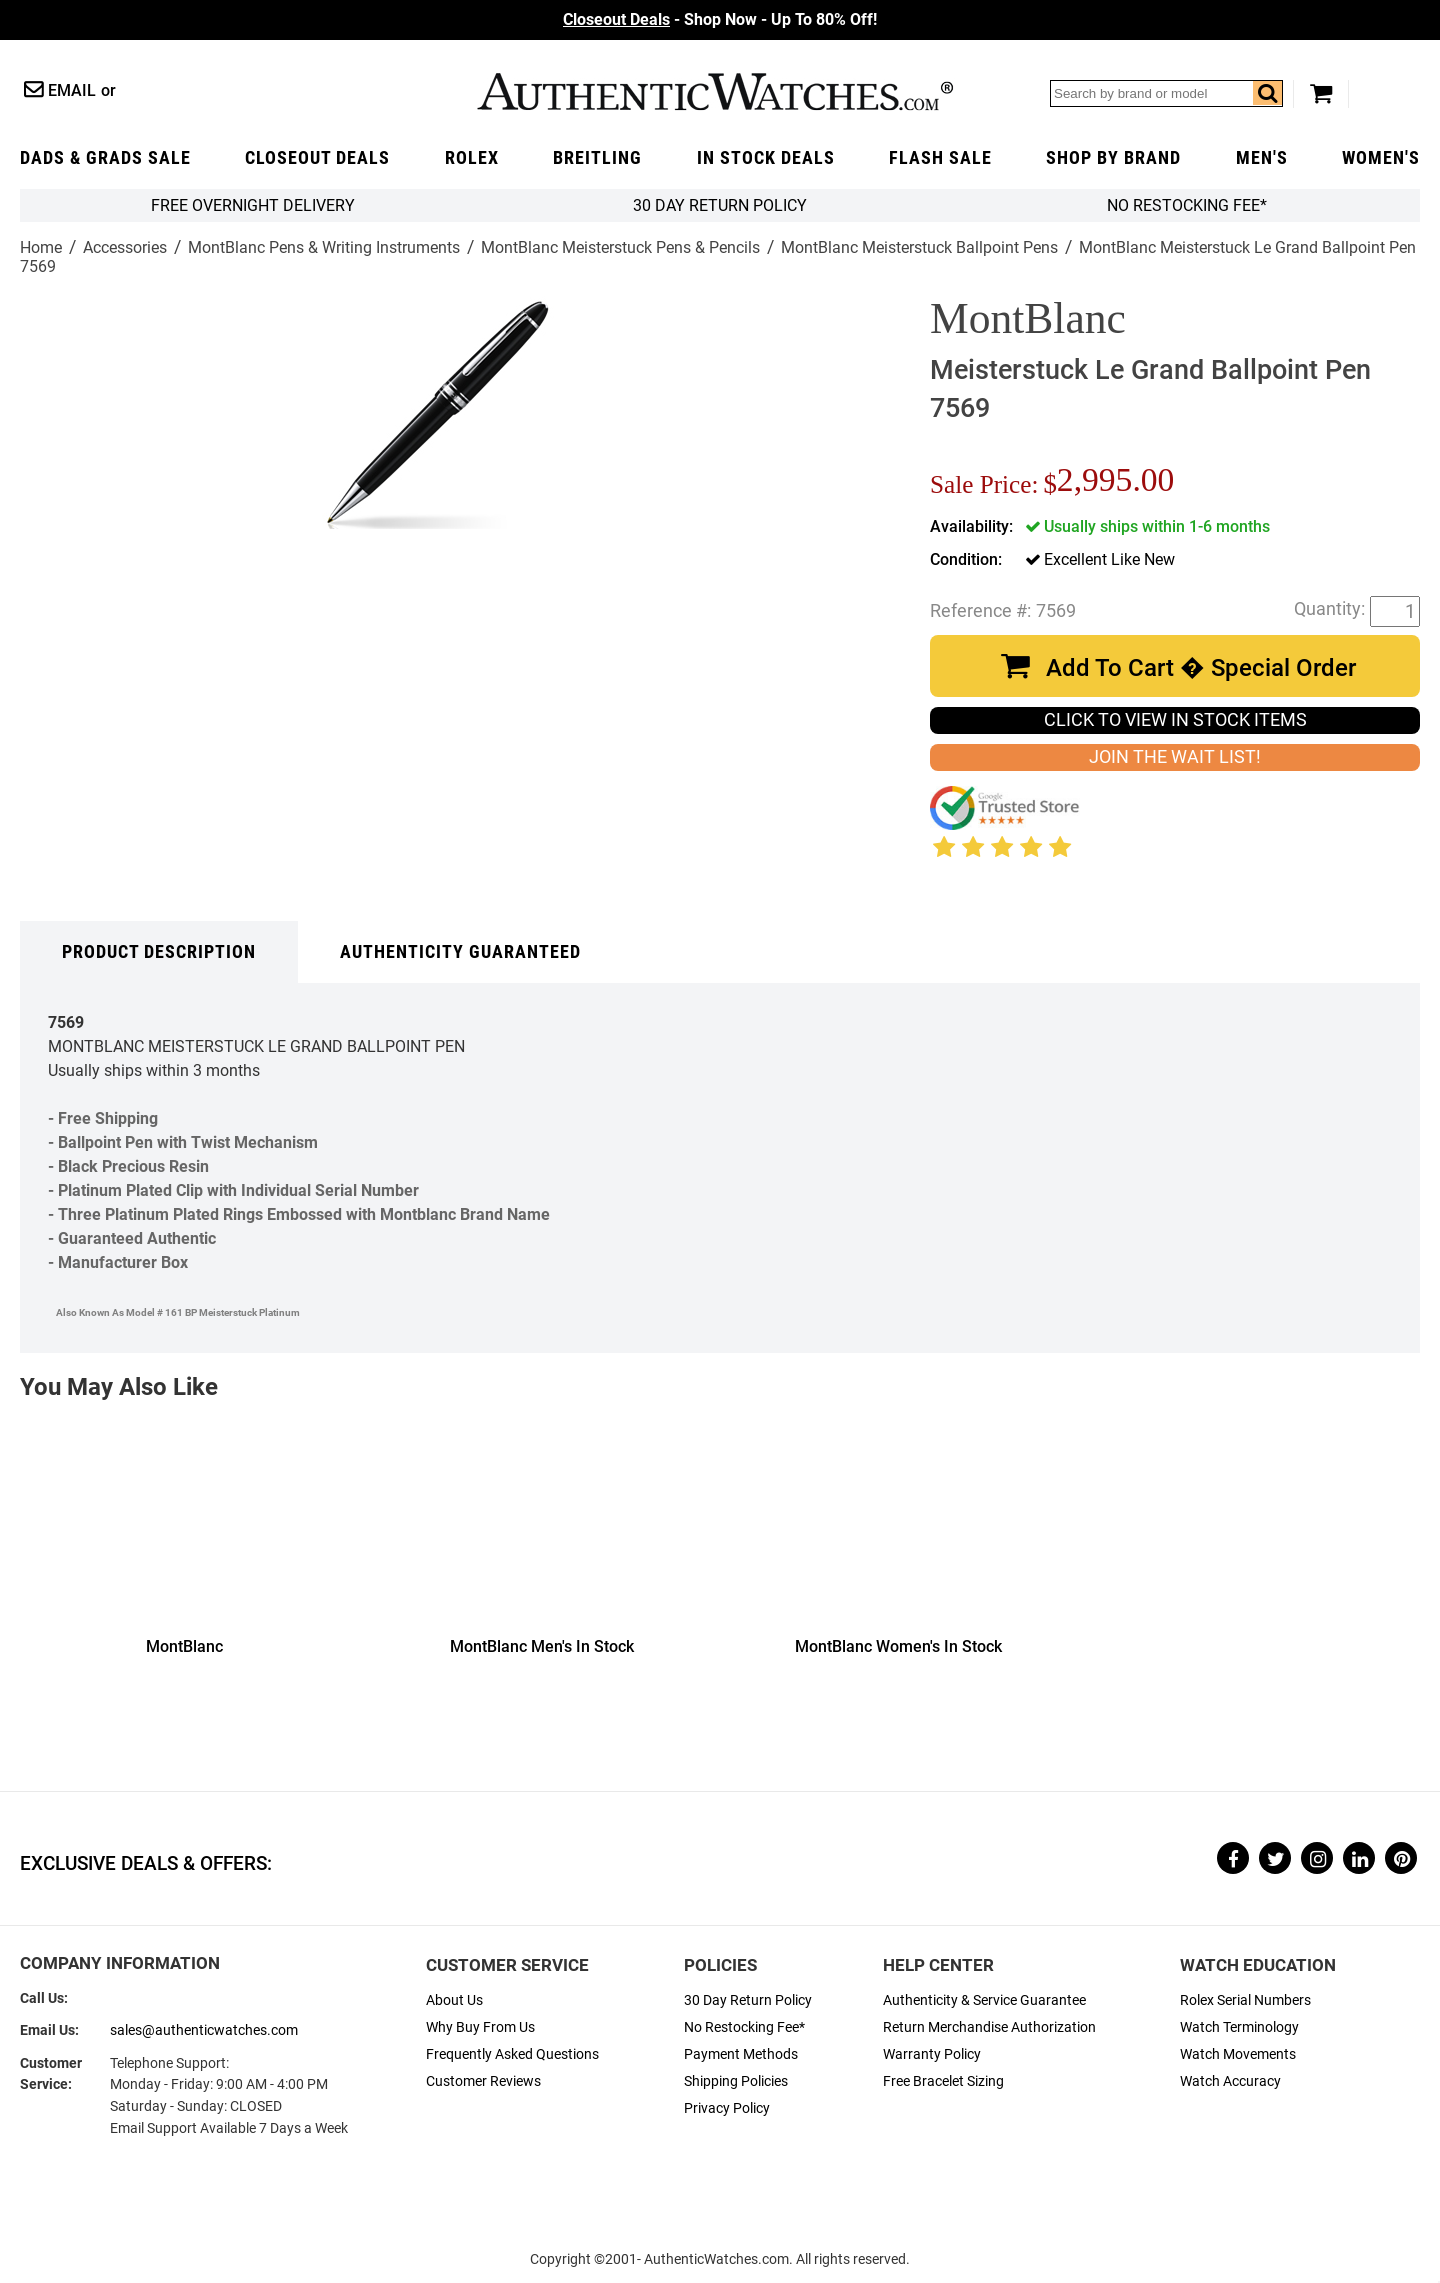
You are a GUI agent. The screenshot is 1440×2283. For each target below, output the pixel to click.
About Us (454, 2000)
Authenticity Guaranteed (460, 952)
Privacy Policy (727, 2108)
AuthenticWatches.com (715, 91)
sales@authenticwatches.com (204, 2030)
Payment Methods (741, 2054)
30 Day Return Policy (748, 2000)
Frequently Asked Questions (512, 2054)
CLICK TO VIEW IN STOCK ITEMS (1175, 720)
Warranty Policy (932, 2054)
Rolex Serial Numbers (1245, 2000)
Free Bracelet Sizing (943, 2081)
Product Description (159, 952)
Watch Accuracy (1230, 2081)
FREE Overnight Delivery (253, 205)
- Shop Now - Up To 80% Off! (720, 19)
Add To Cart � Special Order (1201, 668)
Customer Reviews (483, 2081)
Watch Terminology (1239, 2027)
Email (72, 90)
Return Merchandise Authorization (989, 2027)
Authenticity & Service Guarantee (984, 2000)
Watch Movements (1238, 2054)
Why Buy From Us (480, 2027)
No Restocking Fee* (1187, 205)
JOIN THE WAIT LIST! (1175, 757)
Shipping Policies (736, 2081)
